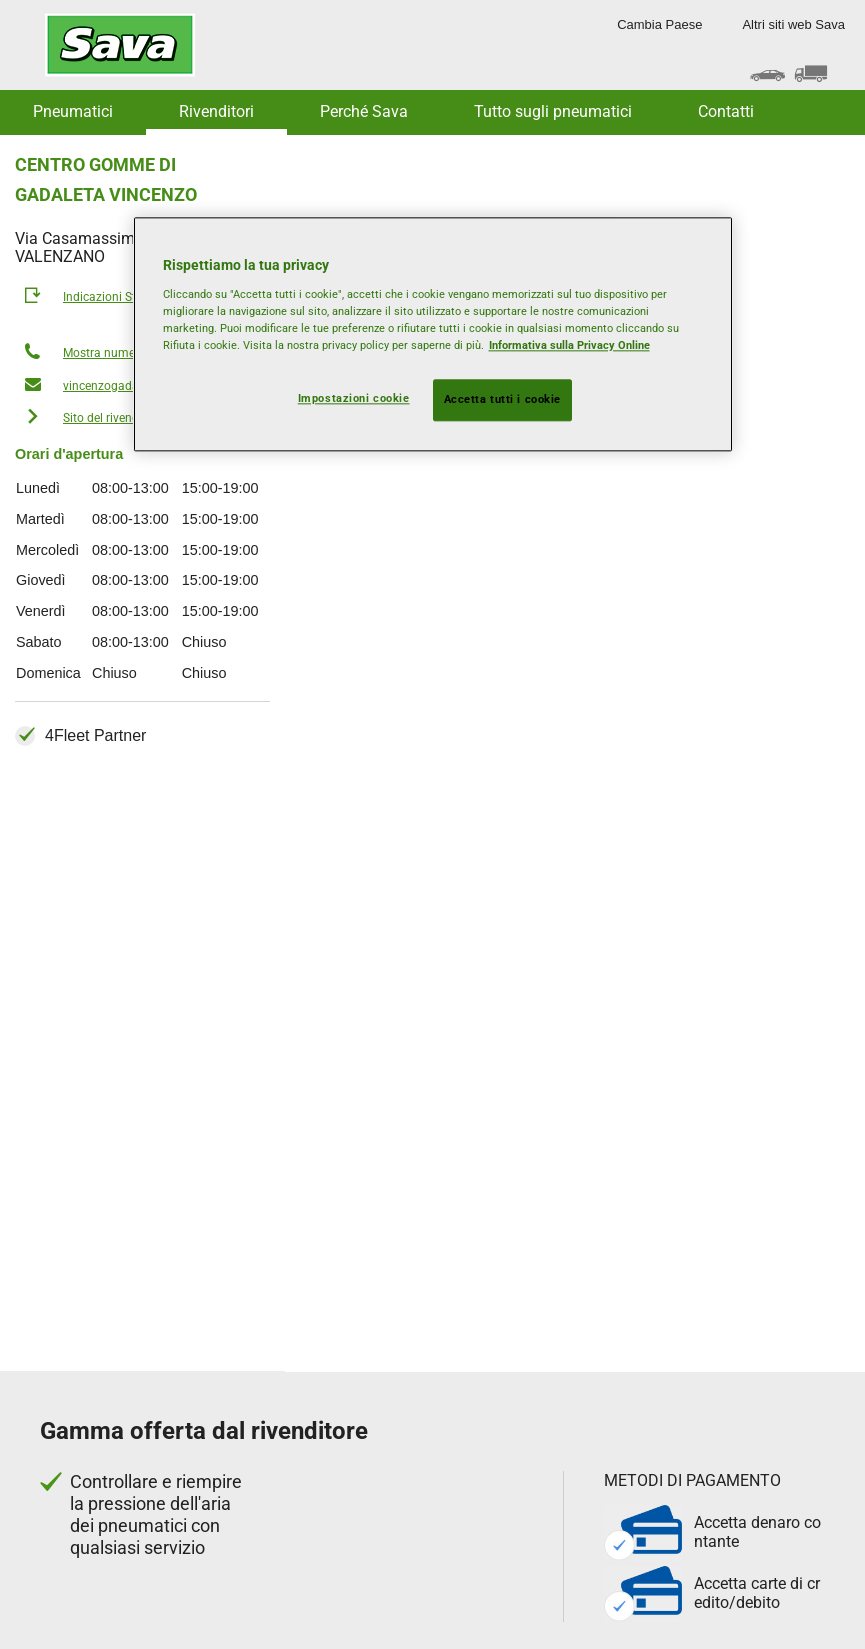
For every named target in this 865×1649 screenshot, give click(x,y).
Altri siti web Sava (793, 24)
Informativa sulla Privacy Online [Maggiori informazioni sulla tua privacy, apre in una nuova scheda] (569, 345)
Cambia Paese (659, 24)
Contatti (726, 111)
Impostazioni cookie (354, 399)
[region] (433, 335)
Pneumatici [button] (73, 111)
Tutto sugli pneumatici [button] (553, 111)
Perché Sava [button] (364, 111)
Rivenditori (216, 111)
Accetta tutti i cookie (503, 400)
